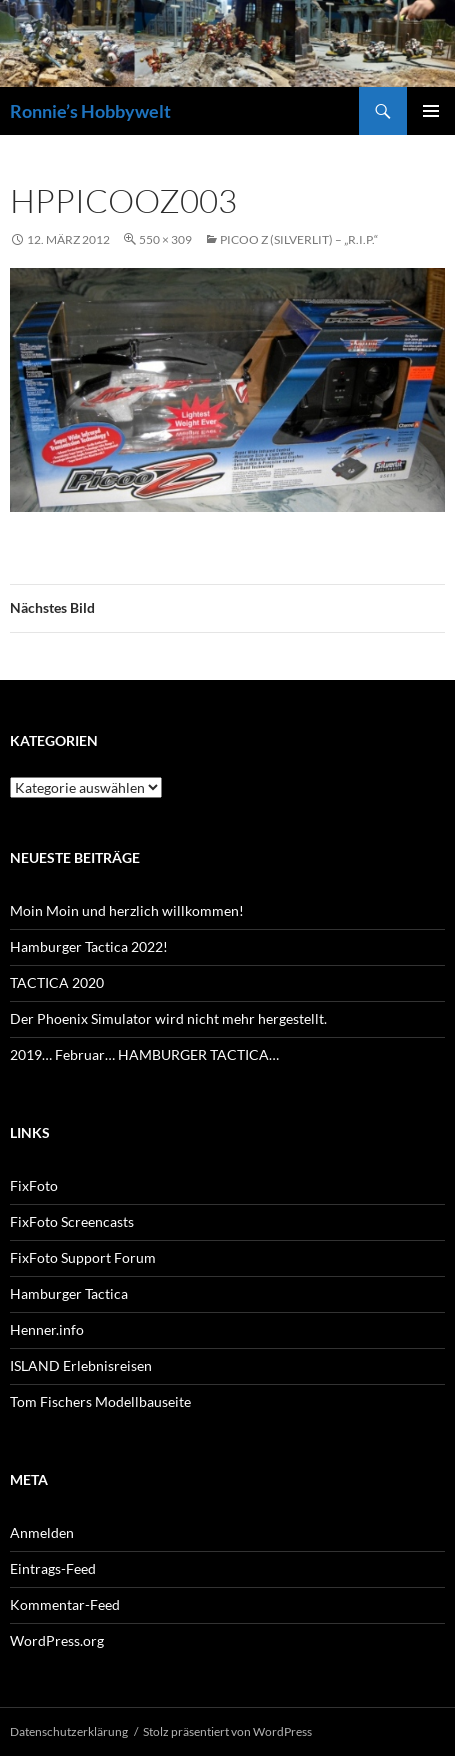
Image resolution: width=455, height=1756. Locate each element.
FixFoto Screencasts (72, 1221)
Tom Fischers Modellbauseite (100, 1401)
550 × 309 (165, 239)
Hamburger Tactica (69, 1293)
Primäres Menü (431, 111)
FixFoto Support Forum (83, 1257)
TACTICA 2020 (57, 982)
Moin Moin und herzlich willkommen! (127, 910)
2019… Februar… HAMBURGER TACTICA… (144, 1054)
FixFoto (34, 1185)
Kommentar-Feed (65, 1604)
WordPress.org (57, 1640)
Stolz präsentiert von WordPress (227, 1731)
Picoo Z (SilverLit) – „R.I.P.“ (299, 239)
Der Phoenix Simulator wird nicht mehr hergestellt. (168, 1018)
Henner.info (47, 1329)
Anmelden (42, 1532)
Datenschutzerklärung (69, 1731)
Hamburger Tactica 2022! (89, 946)
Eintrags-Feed (53, 1568)
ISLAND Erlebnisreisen (81, 1365)
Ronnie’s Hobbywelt (90, 111)
